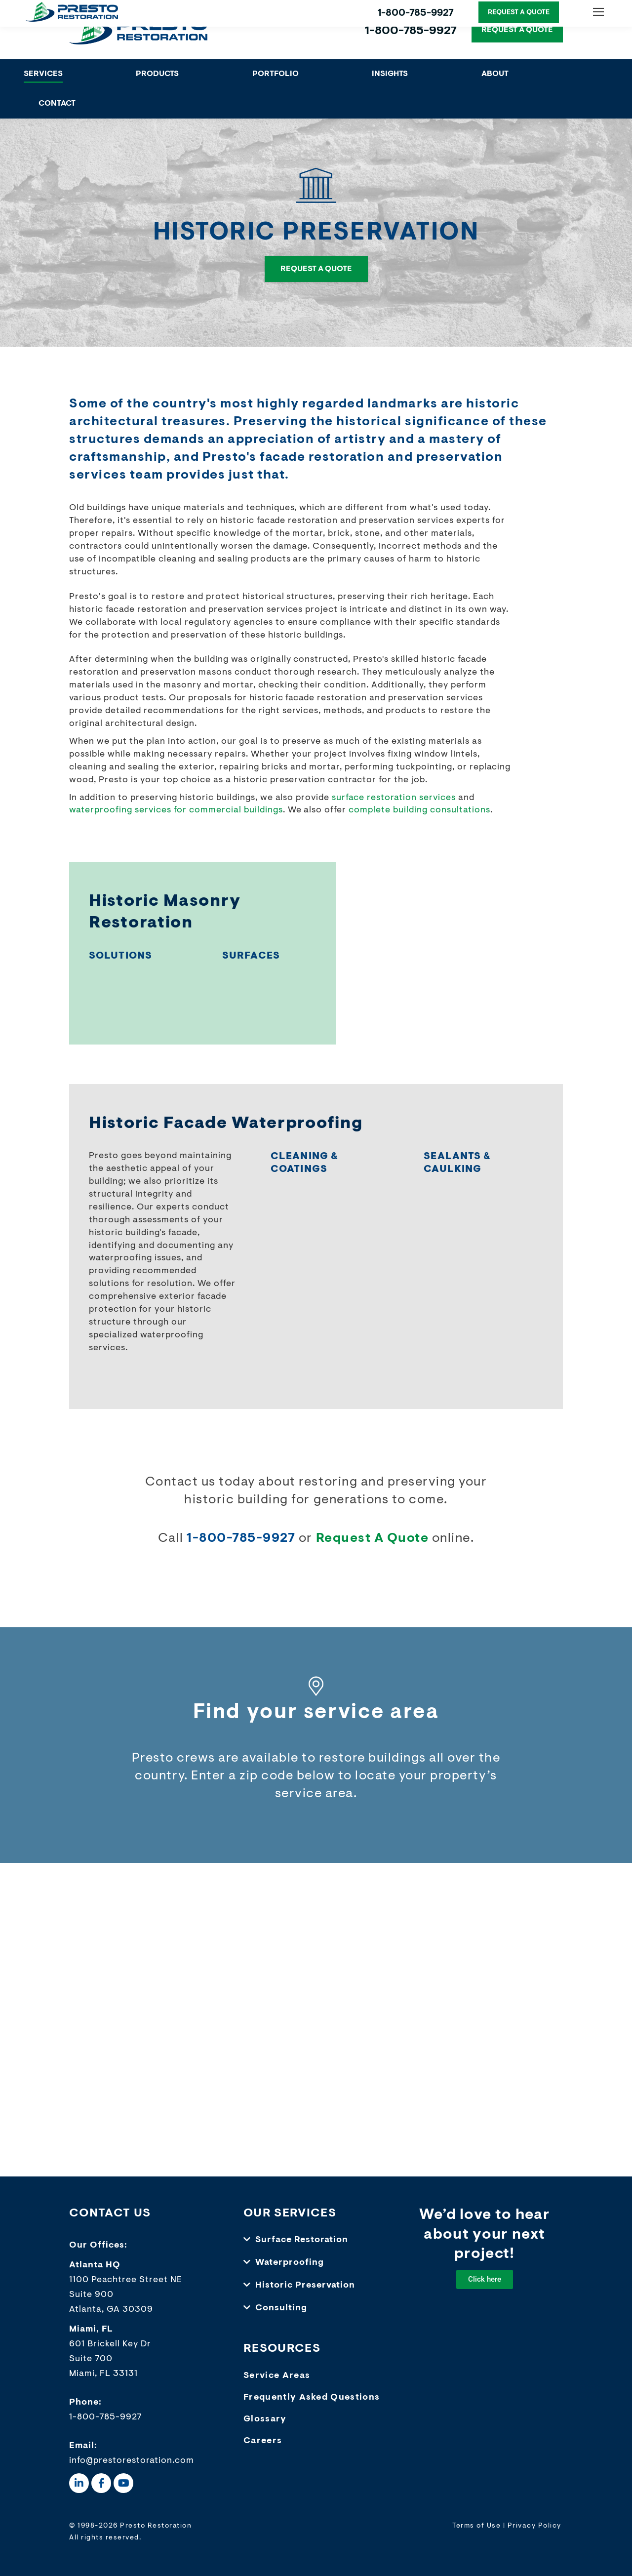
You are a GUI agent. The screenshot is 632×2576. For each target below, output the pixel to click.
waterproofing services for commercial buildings (176, 810)
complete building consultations (419, 810)
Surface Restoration (301, 2240)
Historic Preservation (305, 2285)
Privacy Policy (534, 2526)
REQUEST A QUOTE (517, 30)
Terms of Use (476, 2526)
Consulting (281, 2308)
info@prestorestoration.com (131, 2460)
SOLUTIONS (120, 956)
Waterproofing (289, 2262)
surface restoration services (394, 798)
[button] (315, 2240)
